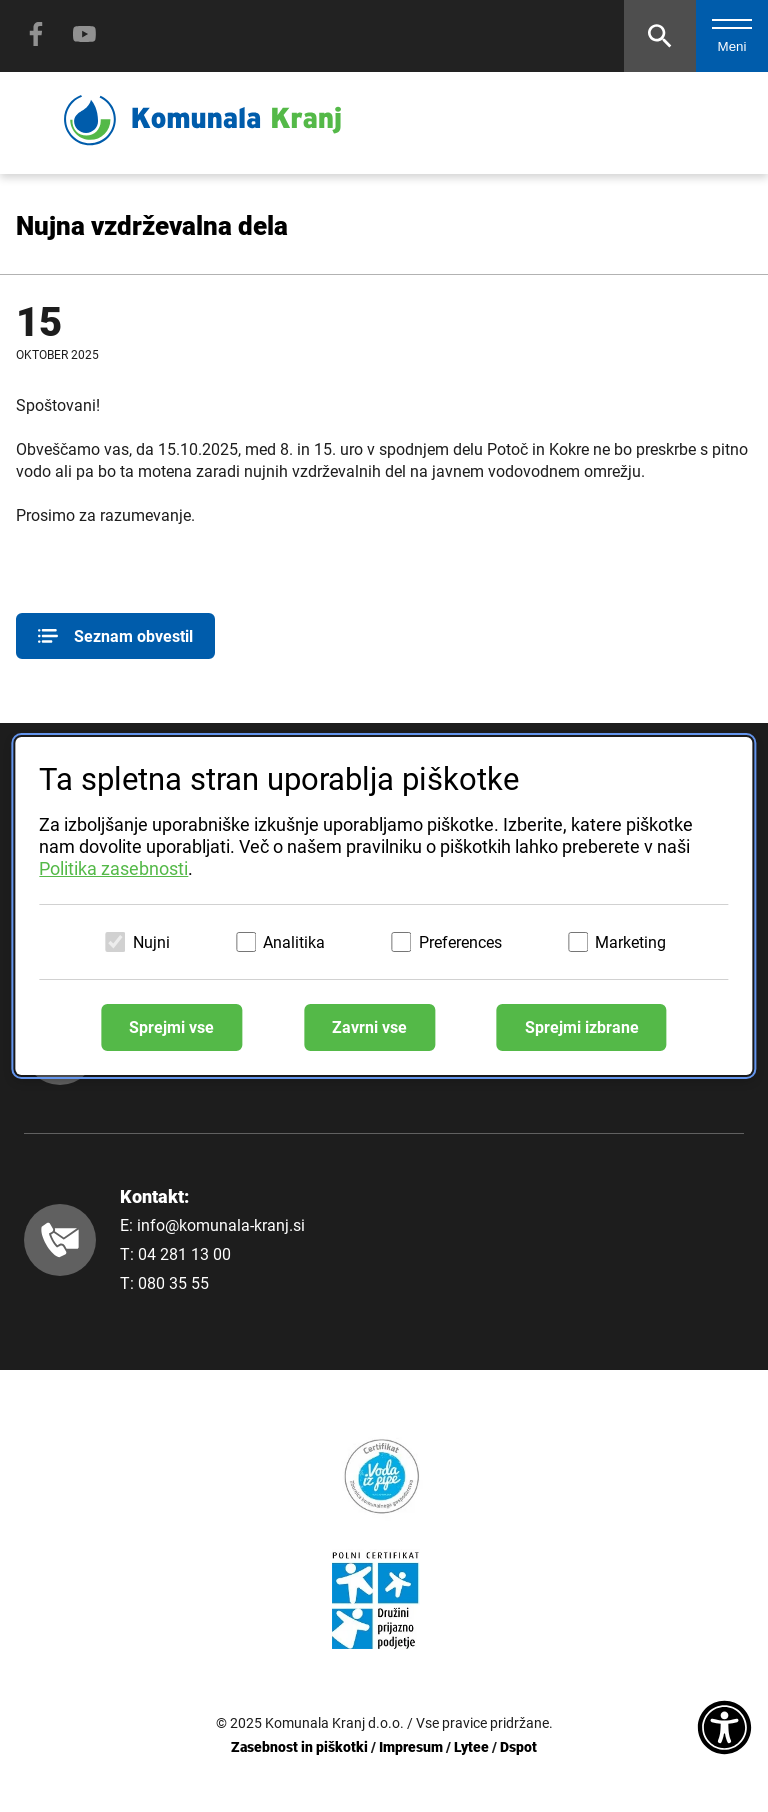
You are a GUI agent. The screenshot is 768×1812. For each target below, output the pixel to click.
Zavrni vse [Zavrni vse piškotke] (369, 1027)
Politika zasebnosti (113, 868)
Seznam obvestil (115, 636)
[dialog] (383, 906)
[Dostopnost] (724, 1729)
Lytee (471, 1747)
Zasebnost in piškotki (299, 1747)
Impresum (411, 1747)
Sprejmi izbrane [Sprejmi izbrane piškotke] (582, 1027)
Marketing (630, 942)
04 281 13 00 (184, 1254)
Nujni (151, 942)
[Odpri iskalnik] (660, 36)
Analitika (294, 942)
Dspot (518, 1747)
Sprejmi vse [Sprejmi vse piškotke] (171, 1027)
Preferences (460, 942)
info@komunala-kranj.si (221, 1225)
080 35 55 (173, 1283)
